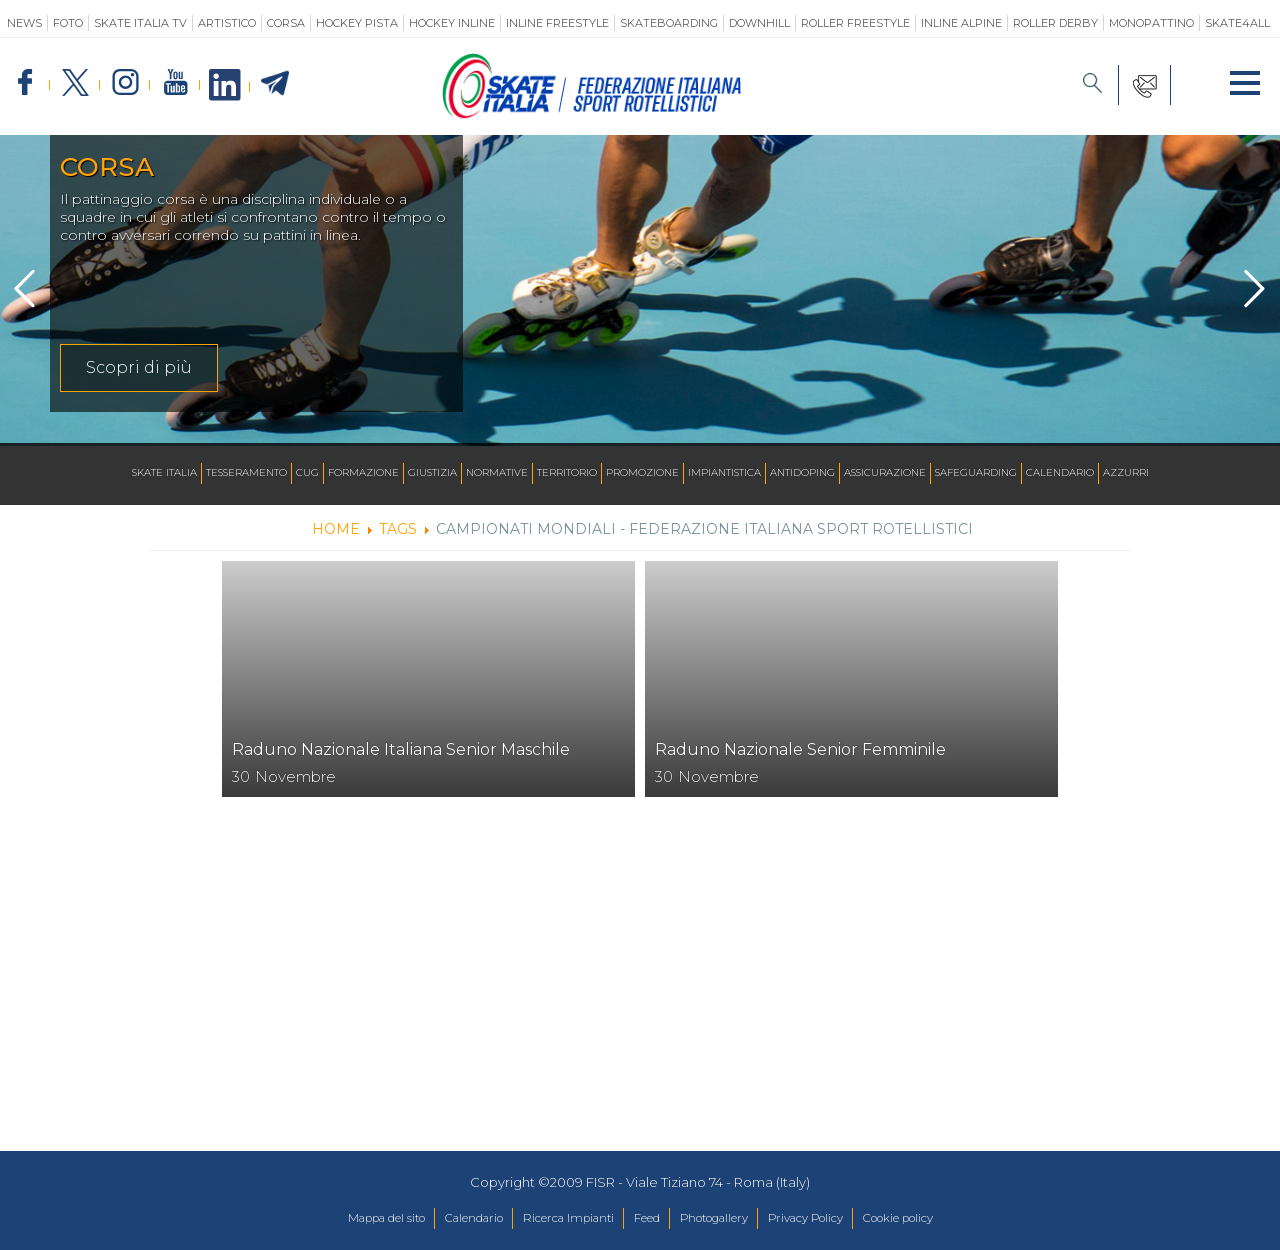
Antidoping (802, 473)
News (24, 23)
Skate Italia (164, 473)
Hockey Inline (452, 23)
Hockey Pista (357, 23)
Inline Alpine (961, 23)
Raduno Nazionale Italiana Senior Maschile (401, 749)
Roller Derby (1055, 23)
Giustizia (432, 473)
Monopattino (1151, 23)
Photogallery (725, 1219)
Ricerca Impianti (555, 1219)
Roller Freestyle (855, 23)
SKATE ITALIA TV (140, 23)
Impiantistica (724, 473)
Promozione (642, 473)
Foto (68, 23)
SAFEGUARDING (976, 473)
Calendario (1060, 473)
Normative (497, 473)
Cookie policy (940, 1219)
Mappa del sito (343, 1219)
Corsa (286, 23)
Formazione (363, 473)
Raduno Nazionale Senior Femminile (800, 749)
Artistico (227, 23)
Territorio (567, 473)
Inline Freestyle (557, 23)
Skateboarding (669, 23)
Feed (645, 1219)
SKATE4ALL (1237, 23)
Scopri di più (139, 367)
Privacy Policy (831, 1219)
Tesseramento (246, 473)
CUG (307, 473)
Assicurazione (885, 473)
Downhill (759, 23)
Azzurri (1126, 473)
